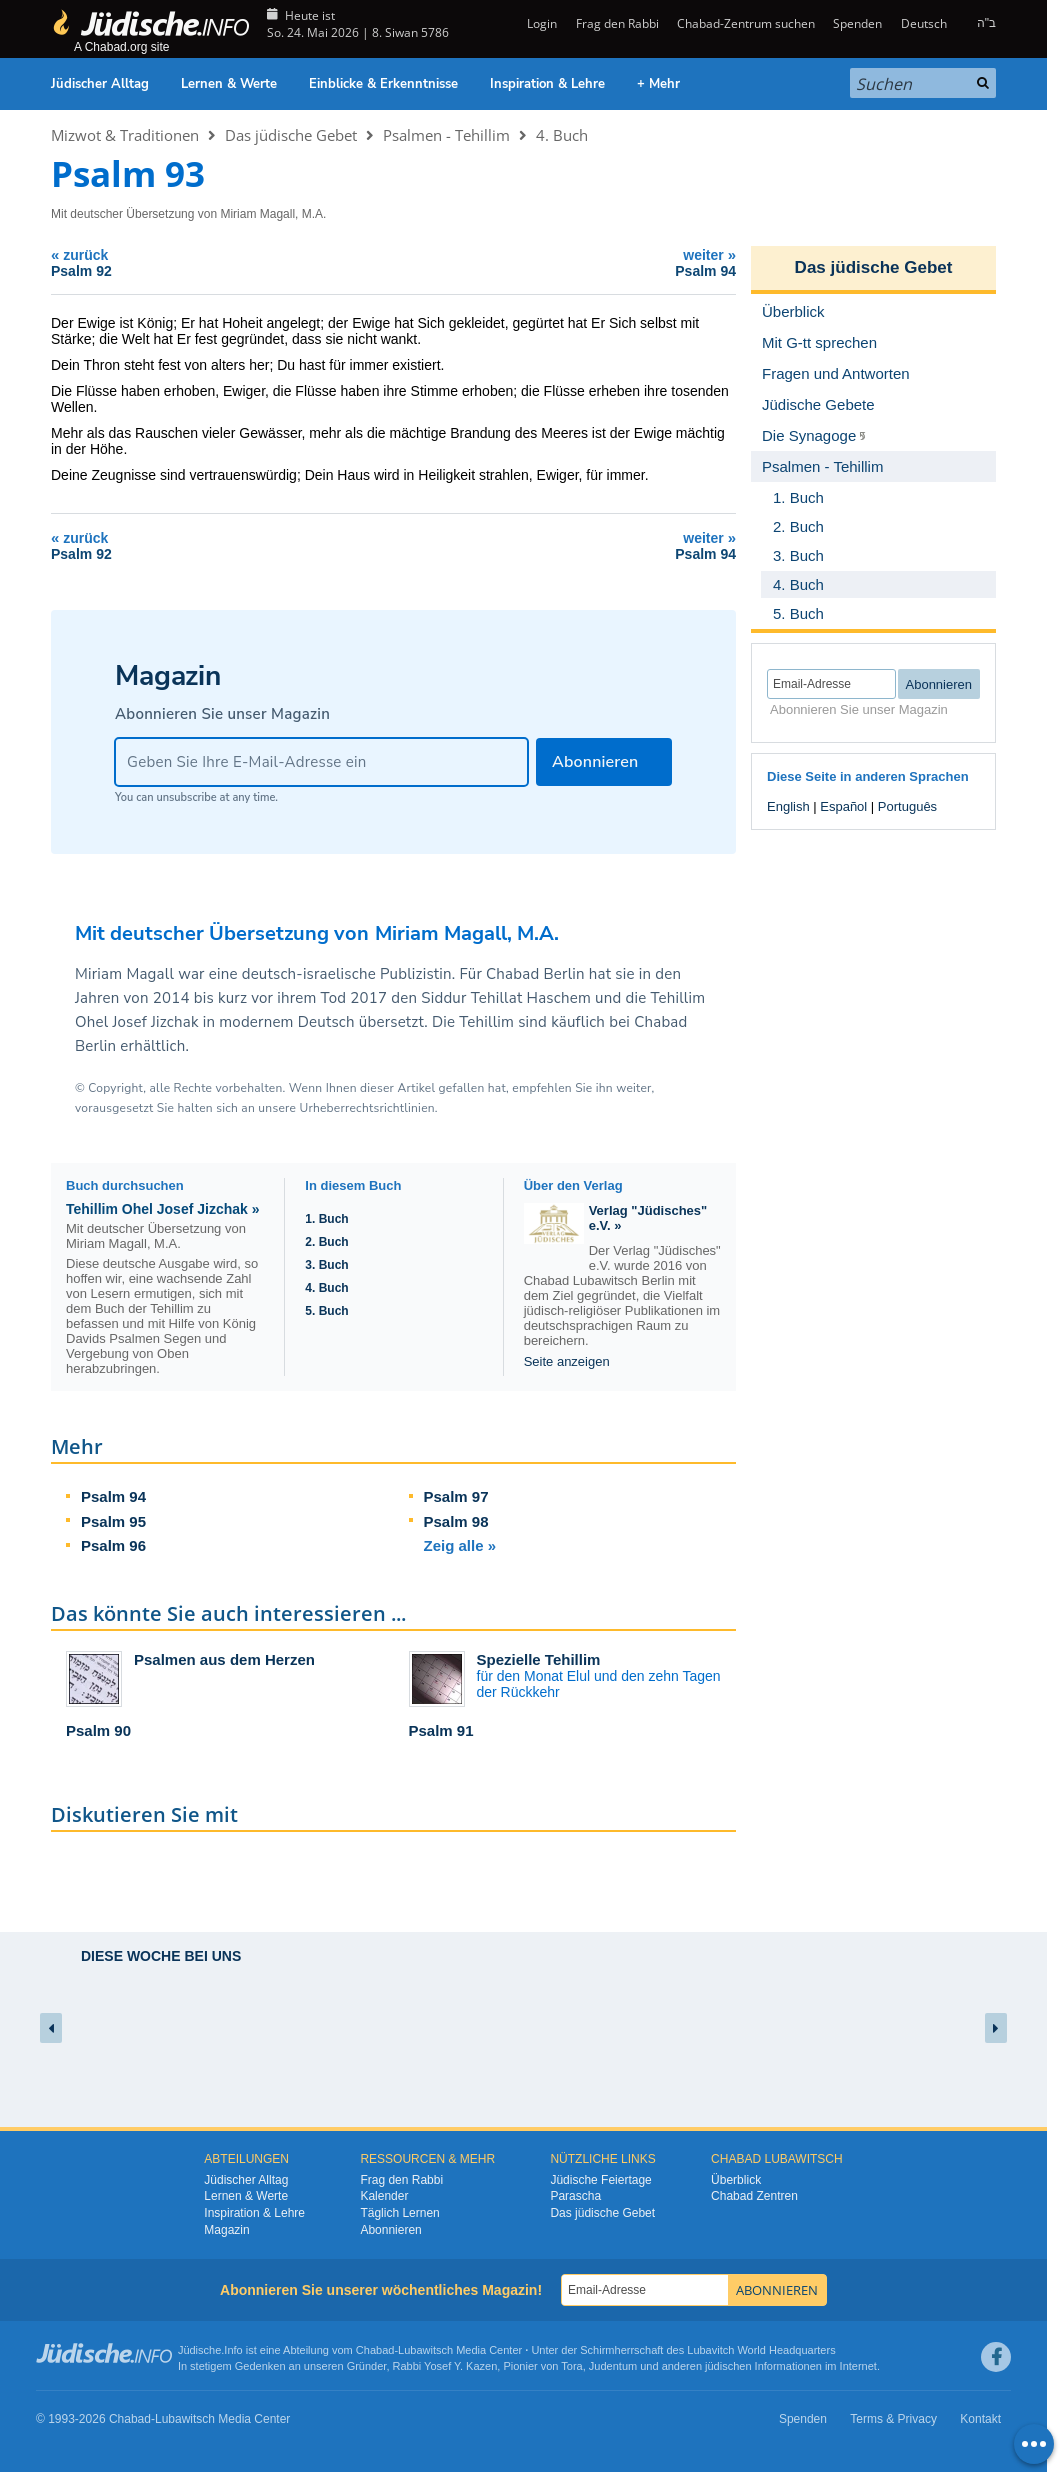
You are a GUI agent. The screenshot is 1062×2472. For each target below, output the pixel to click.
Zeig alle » (460, 1545)
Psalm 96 (113, 1545)
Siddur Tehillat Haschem (506, 998)
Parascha (575, 2196)
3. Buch (326, 1265)
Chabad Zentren (754, 2196)
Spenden (857, 23)
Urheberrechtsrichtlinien (366, 1108)
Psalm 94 (113, 1496)
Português (907, 806)
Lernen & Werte (229, 84)
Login (540, 23)
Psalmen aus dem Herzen (224, 1659)
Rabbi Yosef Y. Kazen (445, 2366)
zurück (217, 262)
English (788, 806)
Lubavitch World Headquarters (761, 2350)
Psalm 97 (456, 1496)
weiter (570, 262)
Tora (571, 2366)
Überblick (736, 2180)
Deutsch (924, 23)
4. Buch (562, 135)
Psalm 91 (441, 1730)
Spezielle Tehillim (539, 1659)
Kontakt (980, 2419)
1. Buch (326, 1219)
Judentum (613, 2366)
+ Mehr (658, 84)
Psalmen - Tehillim (446, 135)
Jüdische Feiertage (600, 2180)
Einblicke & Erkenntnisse (383, 84)
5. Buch (326, 1311)
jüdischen (728, 2366)
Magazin (226, 2230)
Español (843, 806)
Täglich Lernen (399, 2213)
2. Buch (326, 1242)
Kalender (384, 2196)
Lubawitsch (425, 2350)
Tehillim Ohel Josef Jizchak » (162, 1209)
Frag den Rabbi (617, 23)
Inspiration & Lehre (547, 84)
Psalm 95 (113, 1521)
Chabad (375, 2350)
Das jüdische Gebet (291, 135)
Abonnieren (390, 2230)
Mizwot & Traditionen (125, 135)
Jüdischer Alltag (100, 84)
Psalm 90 (98, 1730)
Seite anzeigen (567, 1361)
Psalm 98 (456, 1521)
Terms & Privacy (893, 2419)
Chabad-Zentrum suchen (746, 23)
